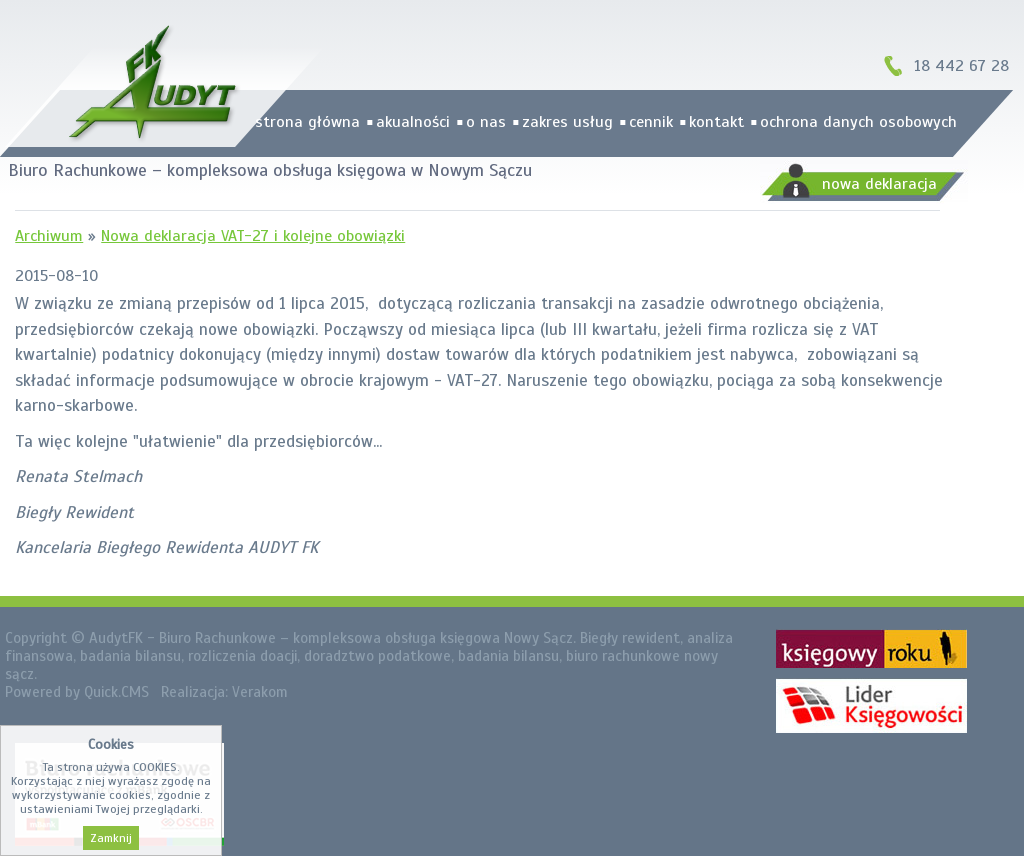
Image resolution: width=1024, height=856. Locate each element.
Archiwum (49, 236)
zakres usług (567, 122)
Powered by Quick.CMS (77, 692)
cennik (651, 122)
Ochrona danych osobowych (858, 122)
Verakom (260, 692)
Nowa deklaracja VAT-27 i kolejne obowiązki (253, 236)
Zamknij (111, 838)
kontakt (716, 122)
